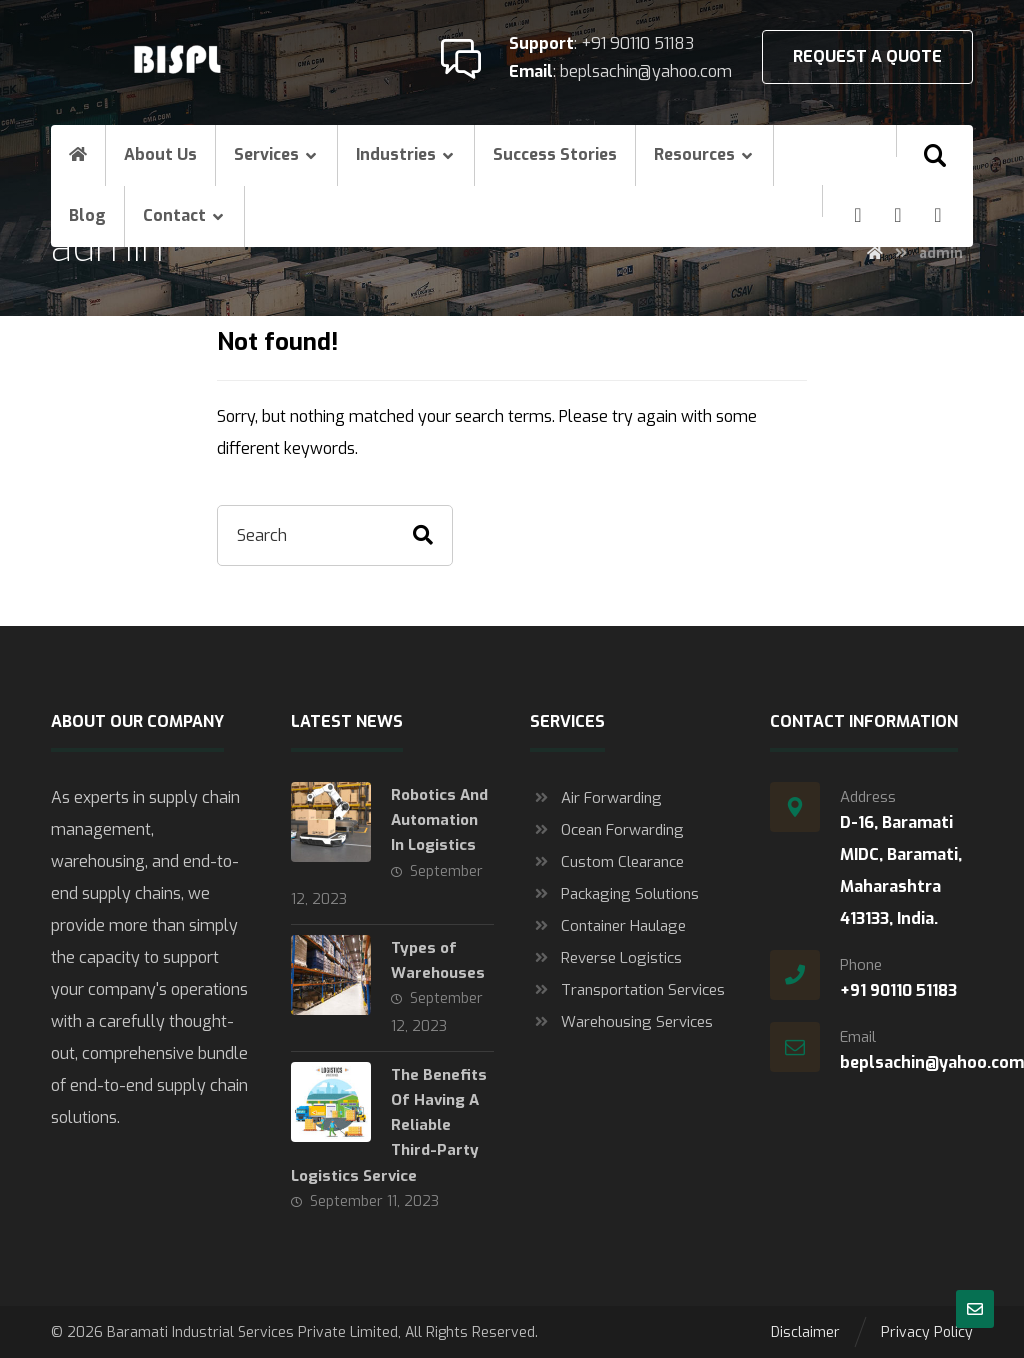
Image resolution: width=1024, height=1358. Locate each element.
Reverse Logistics (606, 958)
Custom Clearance (607, 862)
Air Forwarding (596, 798)
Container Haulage (608, 926)
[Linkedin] (898, 215)
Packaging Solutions (614, 894)
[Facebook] (858, 215)
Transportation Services (627, 990)
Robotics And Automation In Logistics (439, 820)
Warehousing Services (621, 1022)
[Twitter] (938, 215)
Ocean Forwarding (607, 830)
